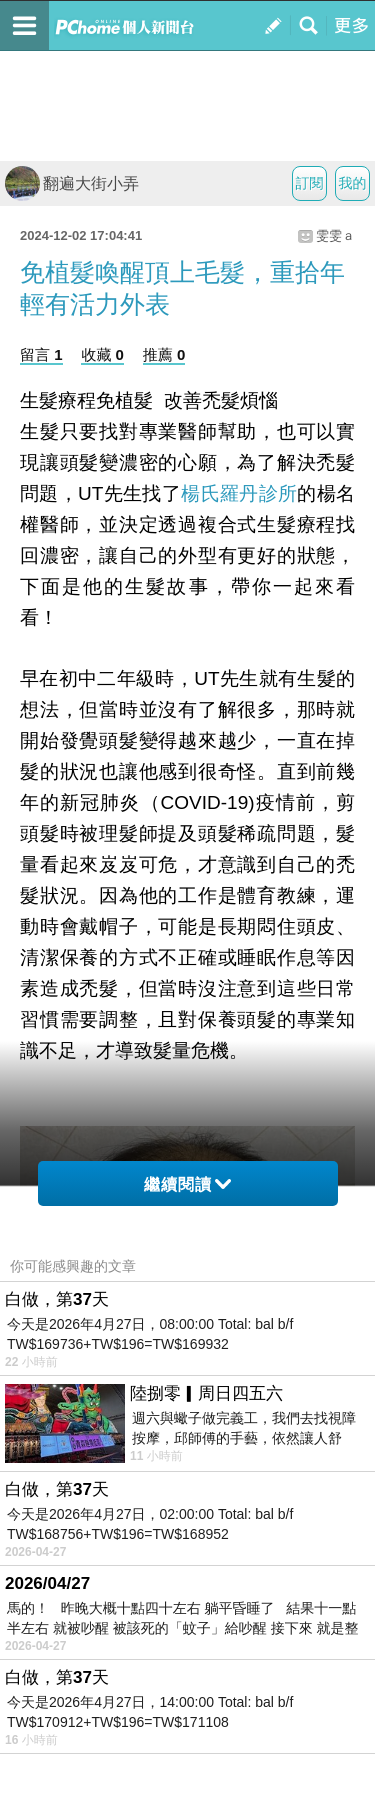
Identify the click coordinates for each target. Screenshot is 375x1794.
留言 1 (41, 354)
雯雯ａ (335, 235)
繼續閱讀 (187, 1184)
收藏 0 (102, 354)
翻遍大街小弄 (72, 183)
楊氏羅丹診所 (239, 493)
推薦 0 (164, 354)
